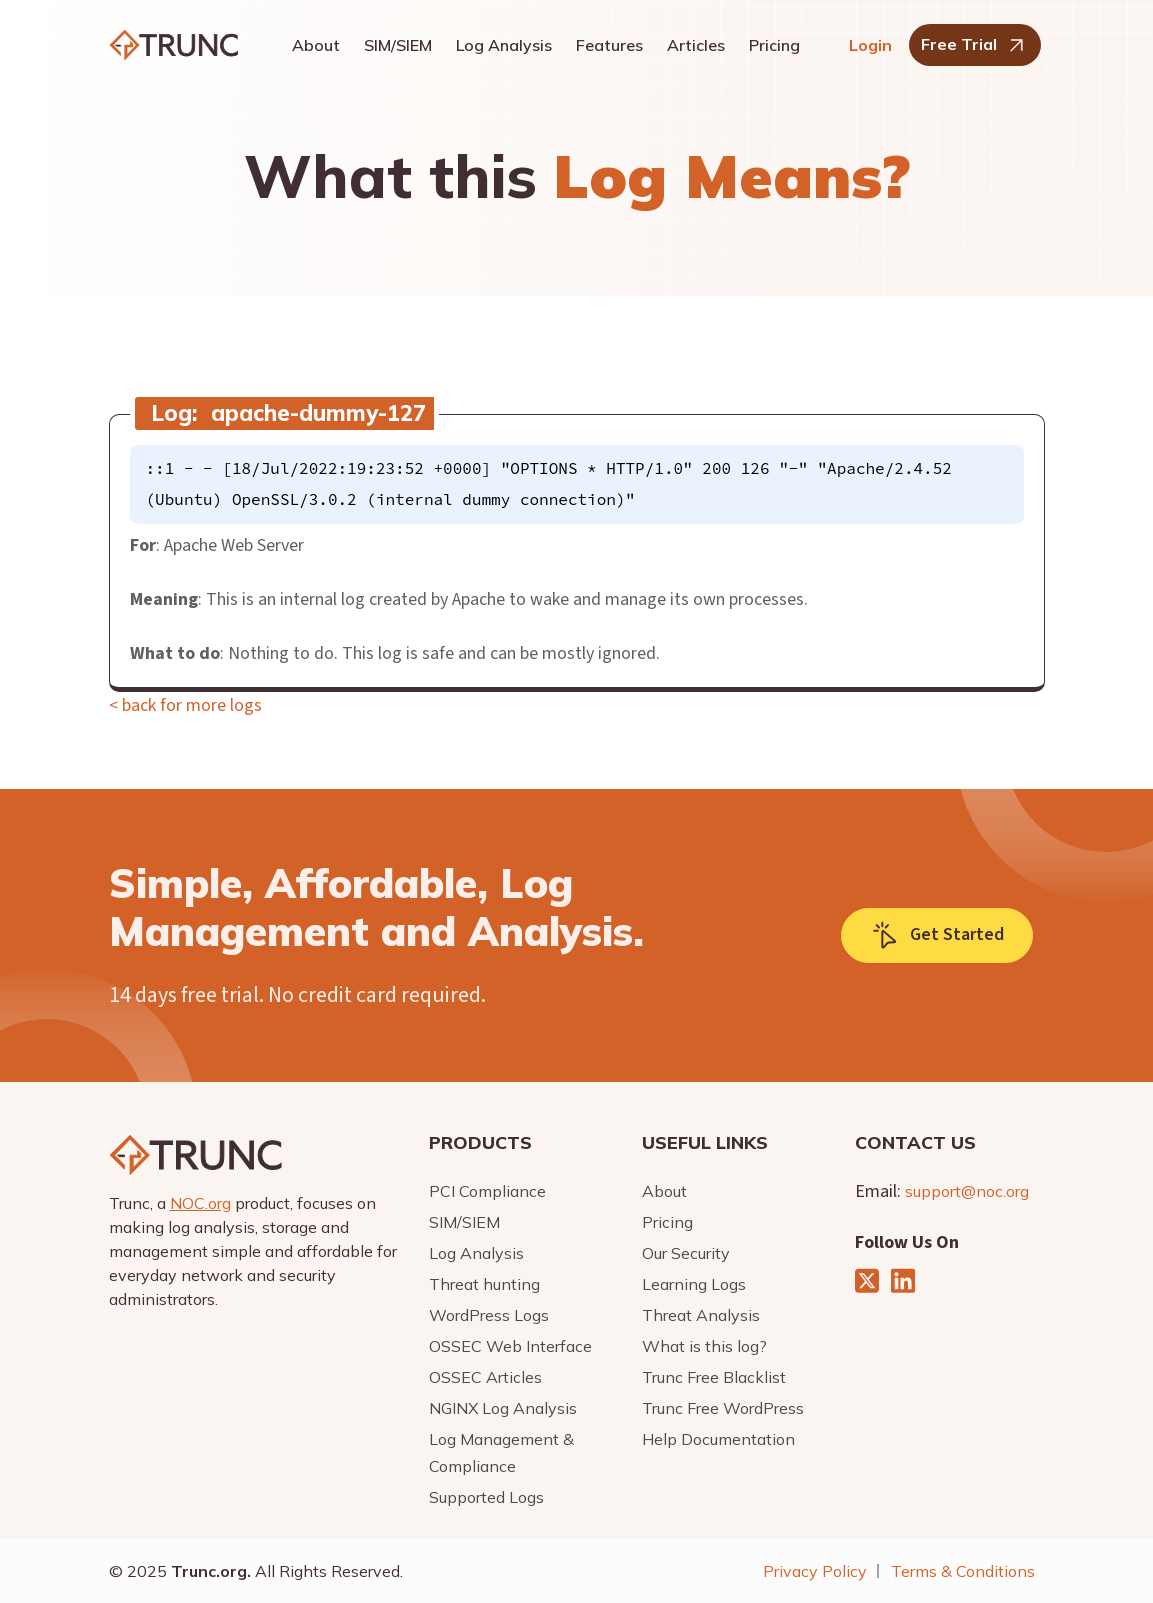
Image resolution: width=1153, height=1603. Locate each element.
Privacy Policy (815, 1571)
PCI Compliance (487, 1191)
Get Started (937, 935)
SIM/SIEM (398, 45)
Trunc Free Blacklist (714, 1377)
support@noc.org (967, 1191)
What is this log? (704, 1346)
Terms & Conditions (963, 1571)
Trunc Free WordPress (723, 1408)
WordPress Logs (489, 1315)
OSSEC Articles (485, 1377)
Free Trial (975, 46)
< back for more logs (185, 705)
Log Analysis (504, 45)
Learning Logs (694, 1284)
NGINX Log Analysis (503, 1408)
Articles (696, 45)
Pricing (774, 45)
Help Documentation (718, 1439)
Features (609, 45)
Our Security (686, 1253)
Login (870, 45)
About (316, 45)
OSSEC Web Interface (510, 1346)
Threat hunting (484, 1284)
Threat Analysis (701, 1315)
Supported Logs (486, 1497)
